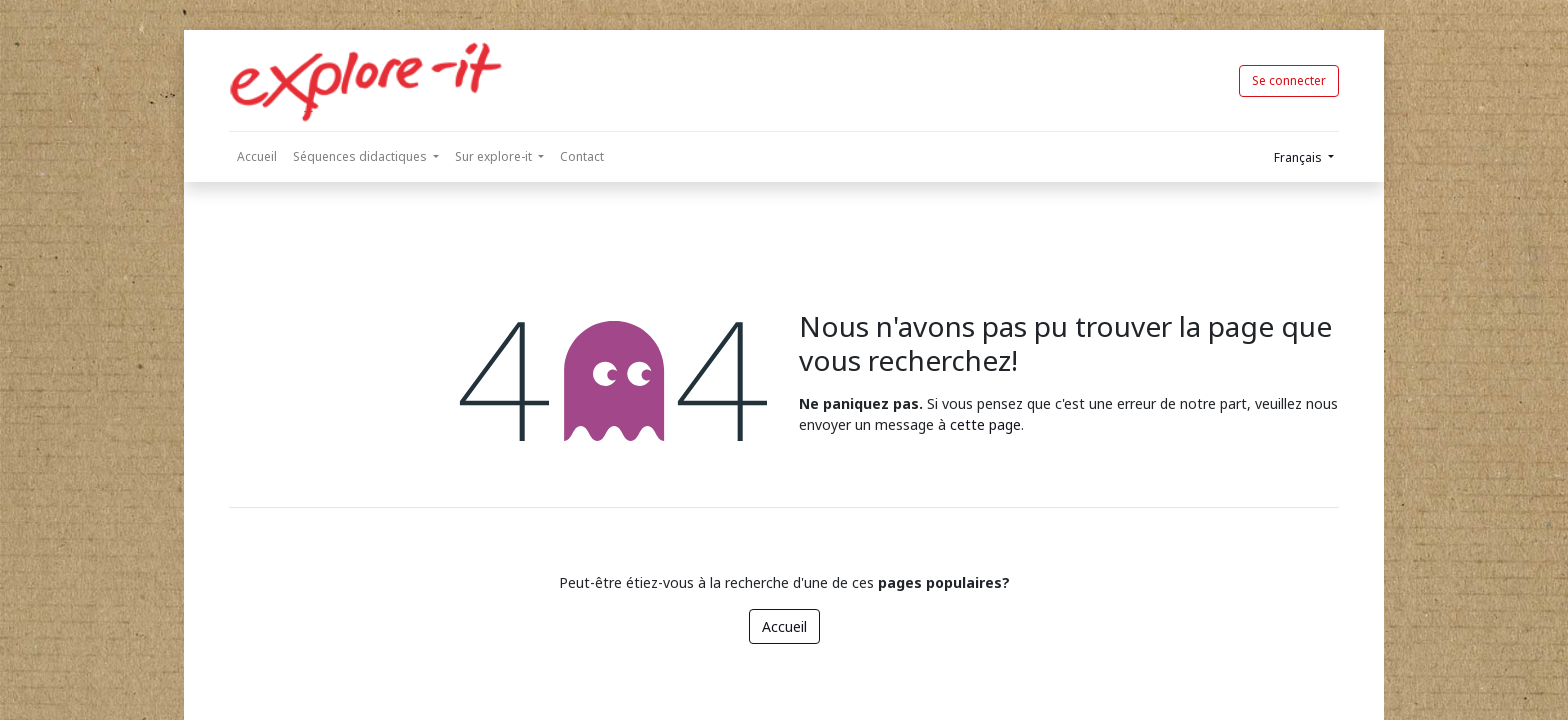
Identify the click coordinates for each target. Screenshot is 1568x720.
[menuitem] (257, 157)
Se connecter (1289, 80)
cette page (985, 424)
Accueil (784, 626)
